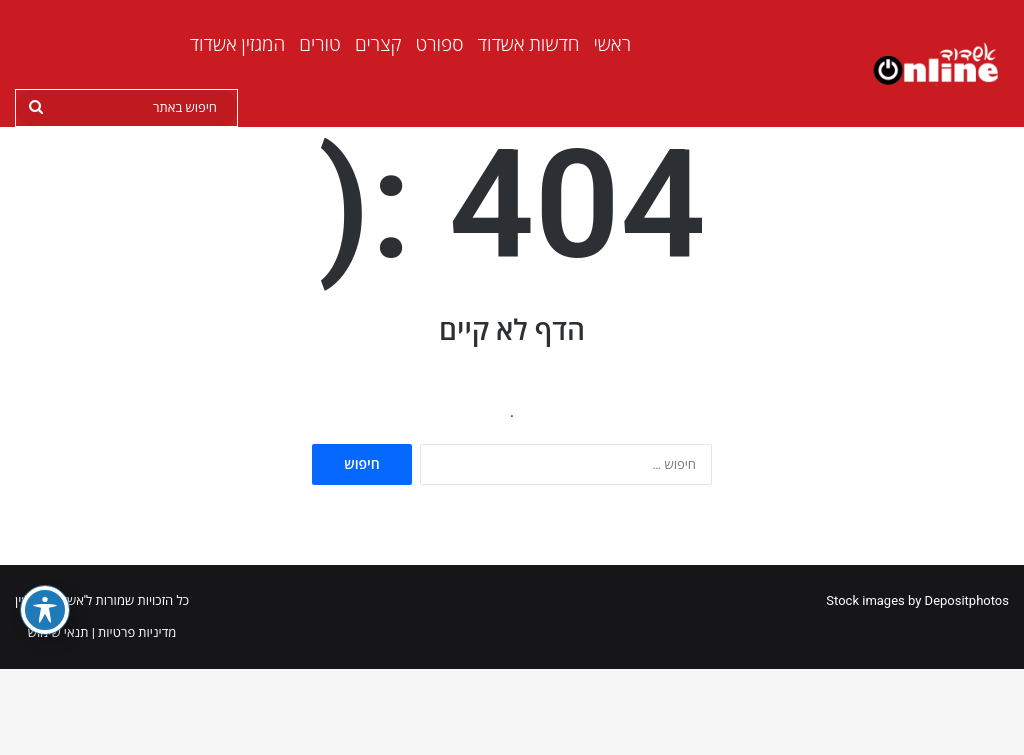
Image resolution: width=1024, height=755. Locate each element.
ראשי (612, 44)
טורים (320, 44)
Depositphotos (967, 686)
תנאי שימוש (58, 718)
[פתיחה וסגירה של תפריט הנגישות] (45, 610)
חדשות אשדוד (529, 44)
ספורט (439, 44)
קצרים (378, 44)
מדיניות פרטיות (137, 718)
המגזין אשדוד (238, 44)
